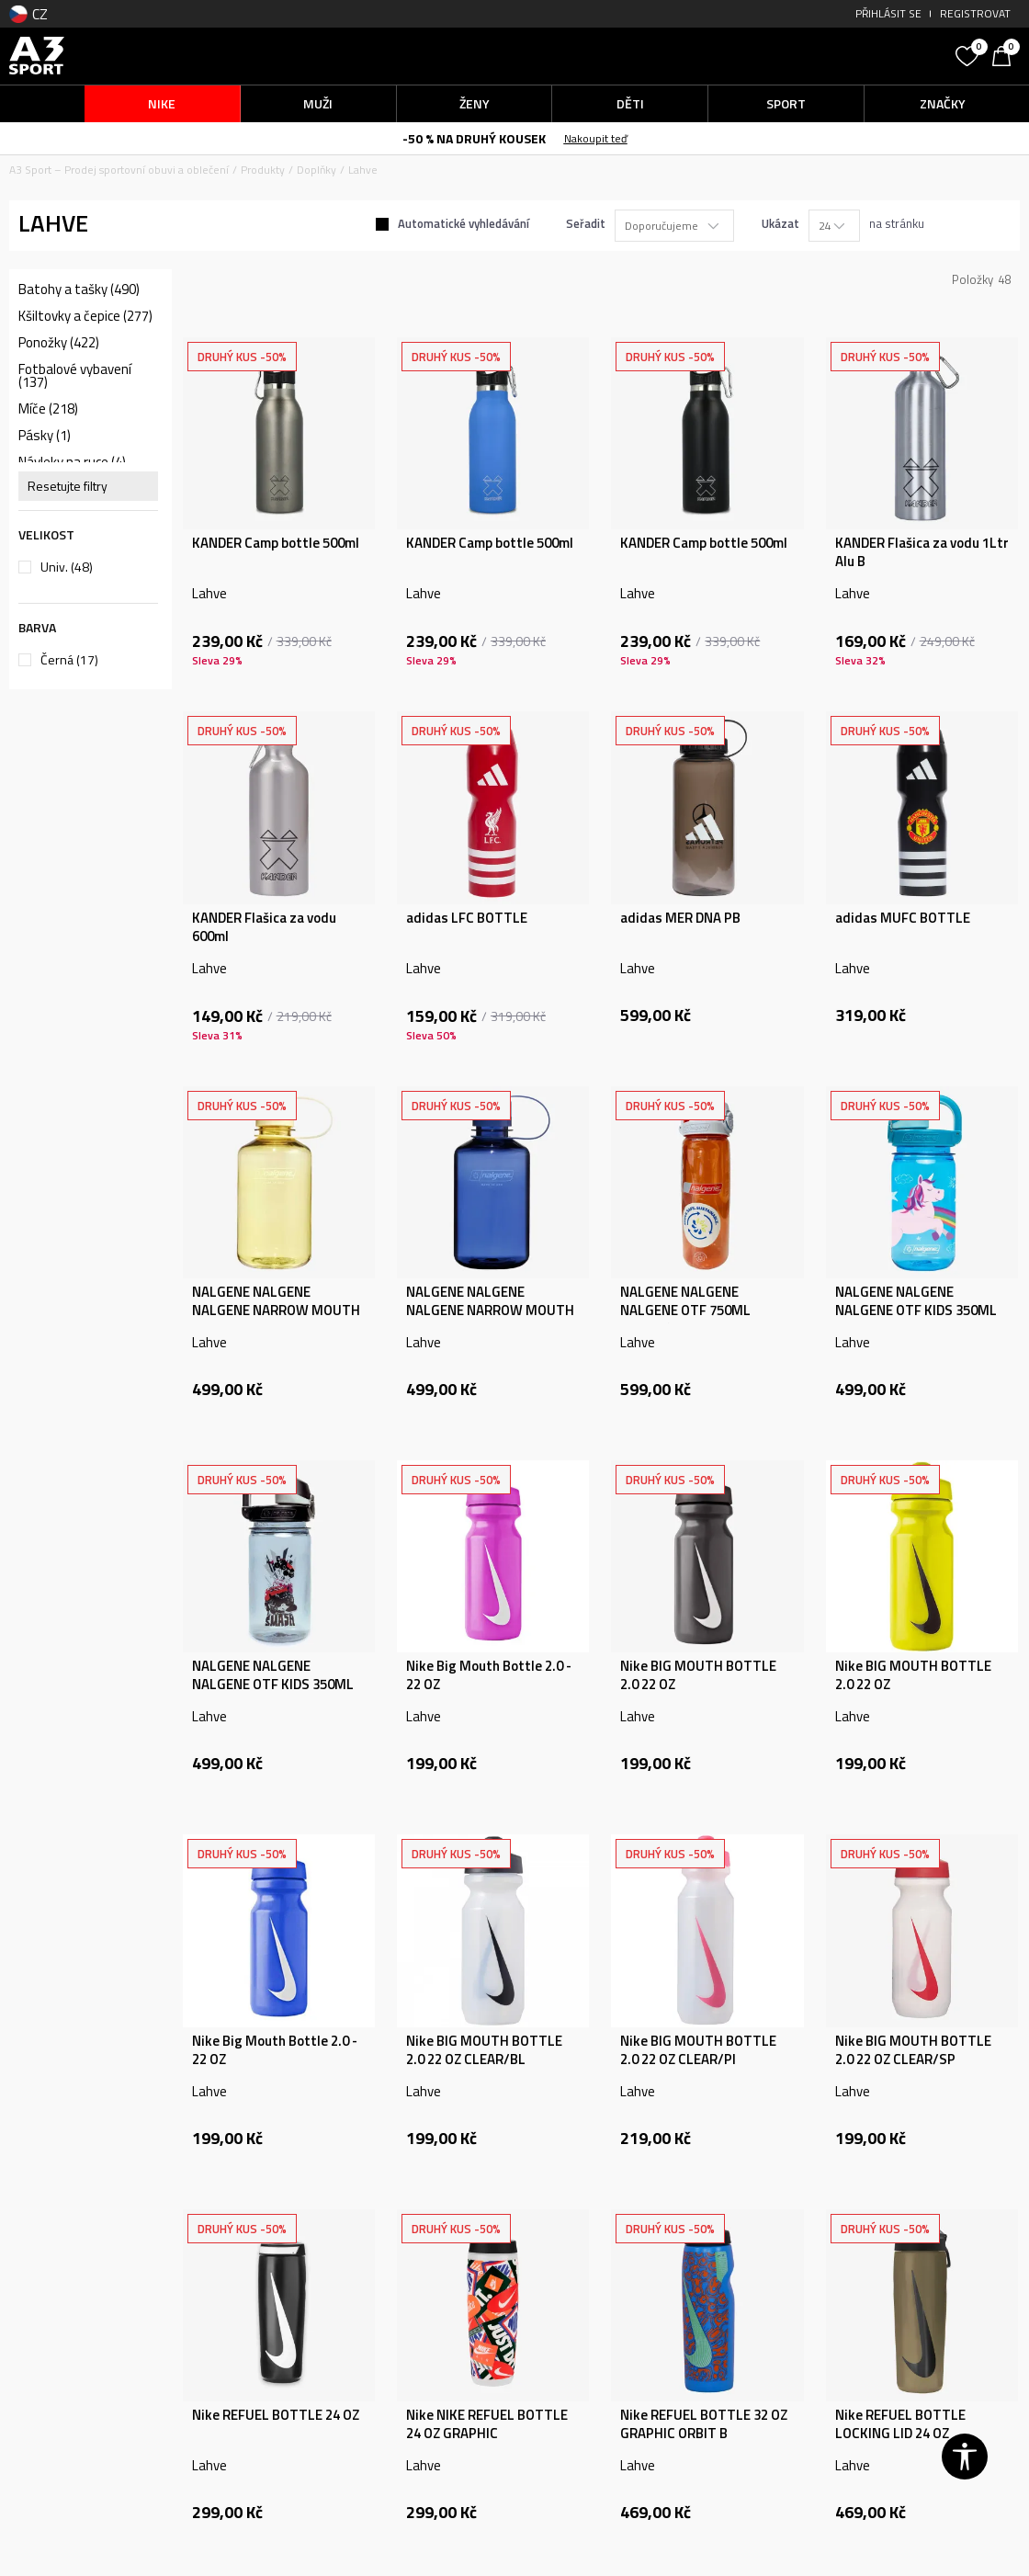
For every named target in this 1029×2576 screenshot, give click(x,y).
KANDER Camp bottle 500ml (275, 543)
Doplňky (316, 169)
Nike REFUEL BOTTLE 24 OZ (275, 2415)
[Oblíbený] (969, 54)
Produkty (263, 169)
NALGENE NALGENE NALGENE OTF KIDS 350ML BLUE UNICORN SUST (916, 1310)
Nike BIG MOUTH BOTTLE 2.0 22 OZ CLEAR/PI (698, 2050)
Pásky (44, 435)
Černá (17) (69, 660)
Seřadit (585, 223)
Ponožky (58, 342)
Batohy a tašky (79, 289)
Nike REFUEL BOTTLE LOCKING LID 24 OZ (900, 2424)
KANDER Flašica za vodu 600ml (264, 927)
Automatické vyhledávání (463, 223)
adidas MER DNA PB (680, 918)
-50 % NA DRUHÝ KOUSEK (474, 138)
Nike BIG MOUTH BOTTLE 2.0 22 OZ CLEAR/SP (913, 2050)
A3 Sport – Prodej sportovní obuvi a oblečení (119, 169)
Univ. (66, 567)
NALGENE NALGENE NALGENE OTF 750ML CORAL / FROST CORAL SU (700, 1310)
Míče (48, 409)
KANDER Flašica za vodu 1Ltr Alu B (922, 552)
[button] (820, 56)
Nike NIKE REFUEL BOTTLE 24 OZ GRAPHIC (487, 2424)
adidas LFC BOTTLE (466, 918)
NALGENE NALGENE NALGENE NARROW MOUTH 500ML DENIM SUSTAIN (490, 1310)
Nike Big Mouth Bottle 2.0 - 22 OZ (488, 1675)
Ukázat (780, 223)
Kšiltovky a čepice (85, 316)
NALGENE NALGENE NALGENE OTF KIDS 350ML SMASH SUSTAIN (273, 1684)
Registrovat (975, 13)
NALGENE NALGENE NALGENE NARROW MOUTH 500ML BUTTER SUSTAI (276, 1310)
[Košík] (1006, 54)
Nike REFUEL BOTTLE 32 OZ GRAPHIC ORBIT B (703, 2424)
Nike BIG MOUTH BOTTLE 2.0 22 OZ (698, 1675)
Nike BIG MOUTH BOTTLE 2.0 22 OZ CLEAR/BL (484, 2050)
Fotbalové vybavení (74, 376)
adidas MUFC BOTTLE (902, 918)
